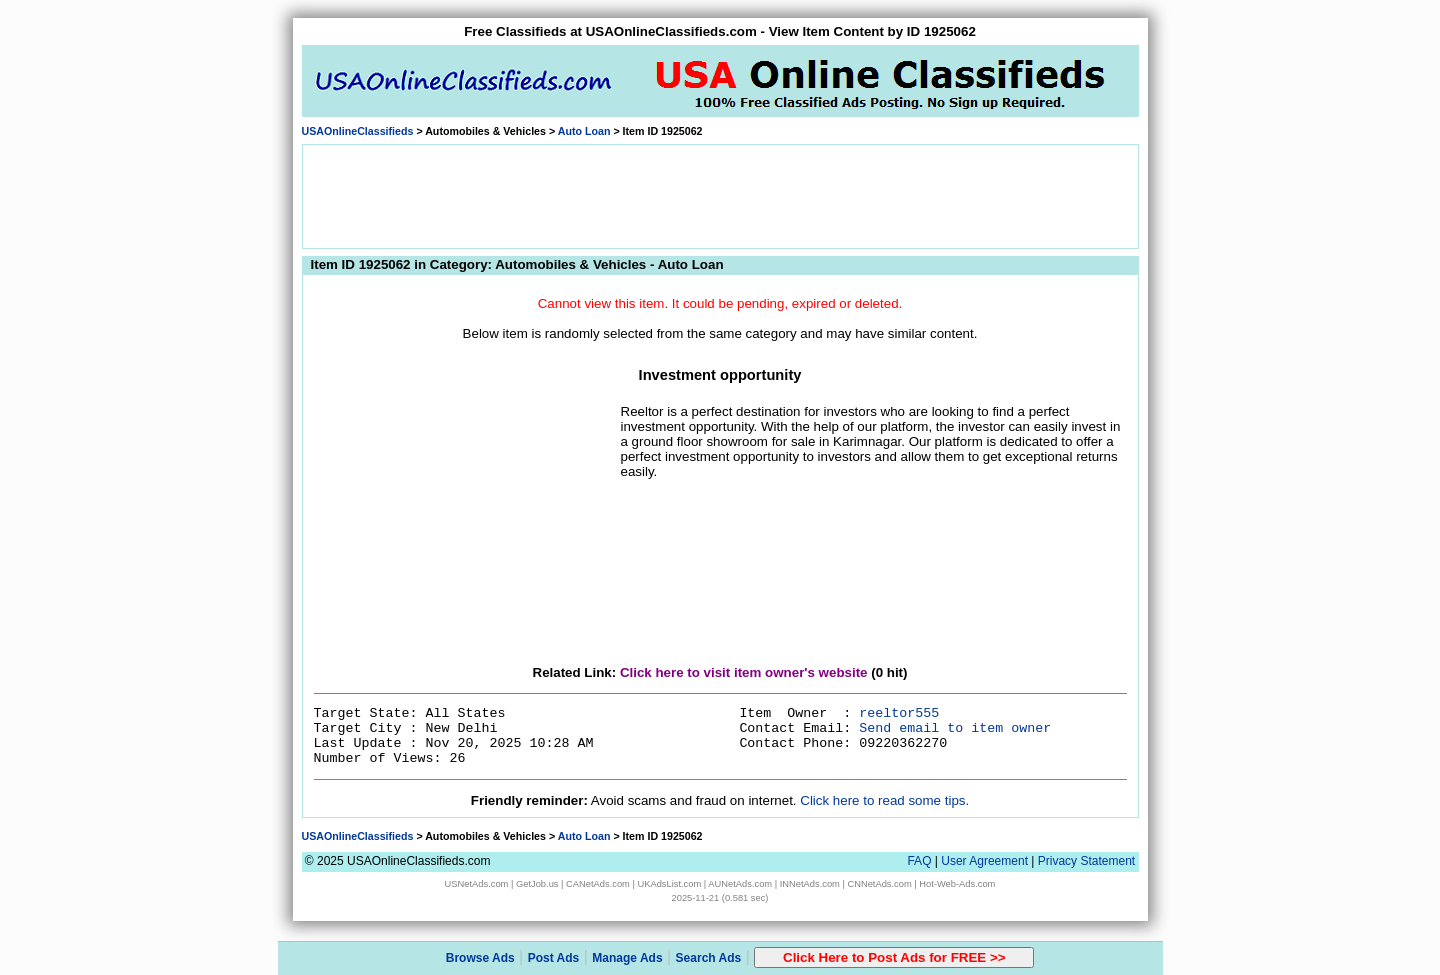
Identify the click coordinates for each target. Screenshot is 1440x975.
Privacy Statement (1086, 861)
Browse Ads (480, 958)
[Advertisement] (720, 195)
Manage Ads (627, 958)
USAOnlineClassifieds (358, 131)
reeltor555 (899, 713)
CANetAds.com (598, 884)
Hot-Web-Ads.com (957, 884)
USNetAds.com (477, 884)
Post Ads (554, 958)
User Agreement (984, 861)
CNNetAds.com (879, 884)
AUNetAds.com (740, 884)
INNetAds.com (810, 884)
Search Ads (709, 958)
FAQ (919, 861)
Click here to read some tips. (884, 800)
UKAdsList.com (669, 884)
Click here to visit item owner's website (744, 672)
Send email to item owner (955, 728)
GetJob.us (537, 884)
